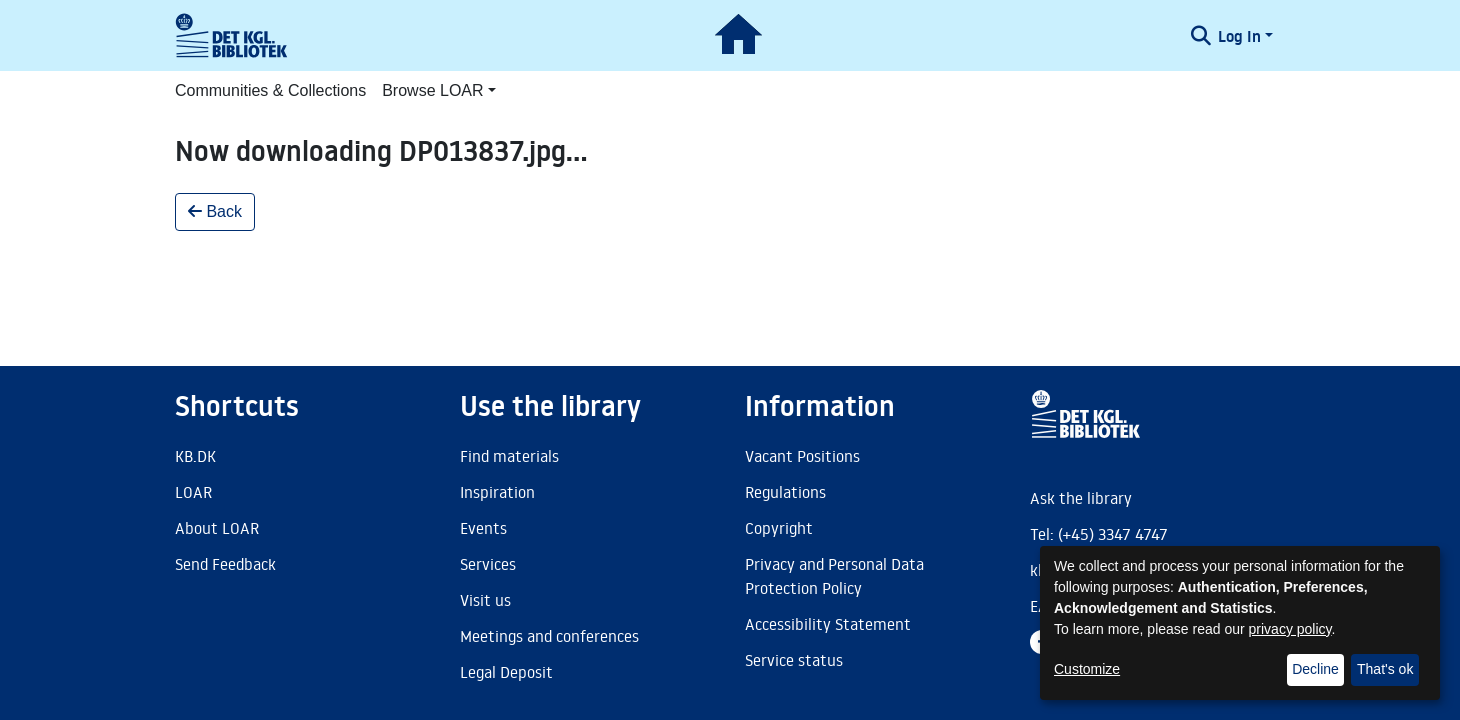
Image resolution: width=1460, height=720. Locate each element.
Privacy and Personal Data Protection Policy (834, 576)
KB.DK (195, 456)
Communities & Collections (270, 90)
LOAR (193, 492)
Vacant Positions (802, 456)
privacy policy (1290, 629)
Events (483, 528)
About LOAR (217, 528)
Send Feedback (225, 564)
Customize (1087, 669)
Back (215, 211)
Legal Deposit (506, 672)
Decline (1315, 669)
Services (488, 564)
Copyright (779, 528)
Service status (794, 660)
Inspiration (497, 492)
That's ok (1385, 669)
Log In (1239, 36)
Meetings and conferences (549, 636)
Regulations (785, 492)
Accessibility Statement (828, 624)
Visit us (485, 600)
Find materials (509, 456)
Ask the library (1081, 498)
